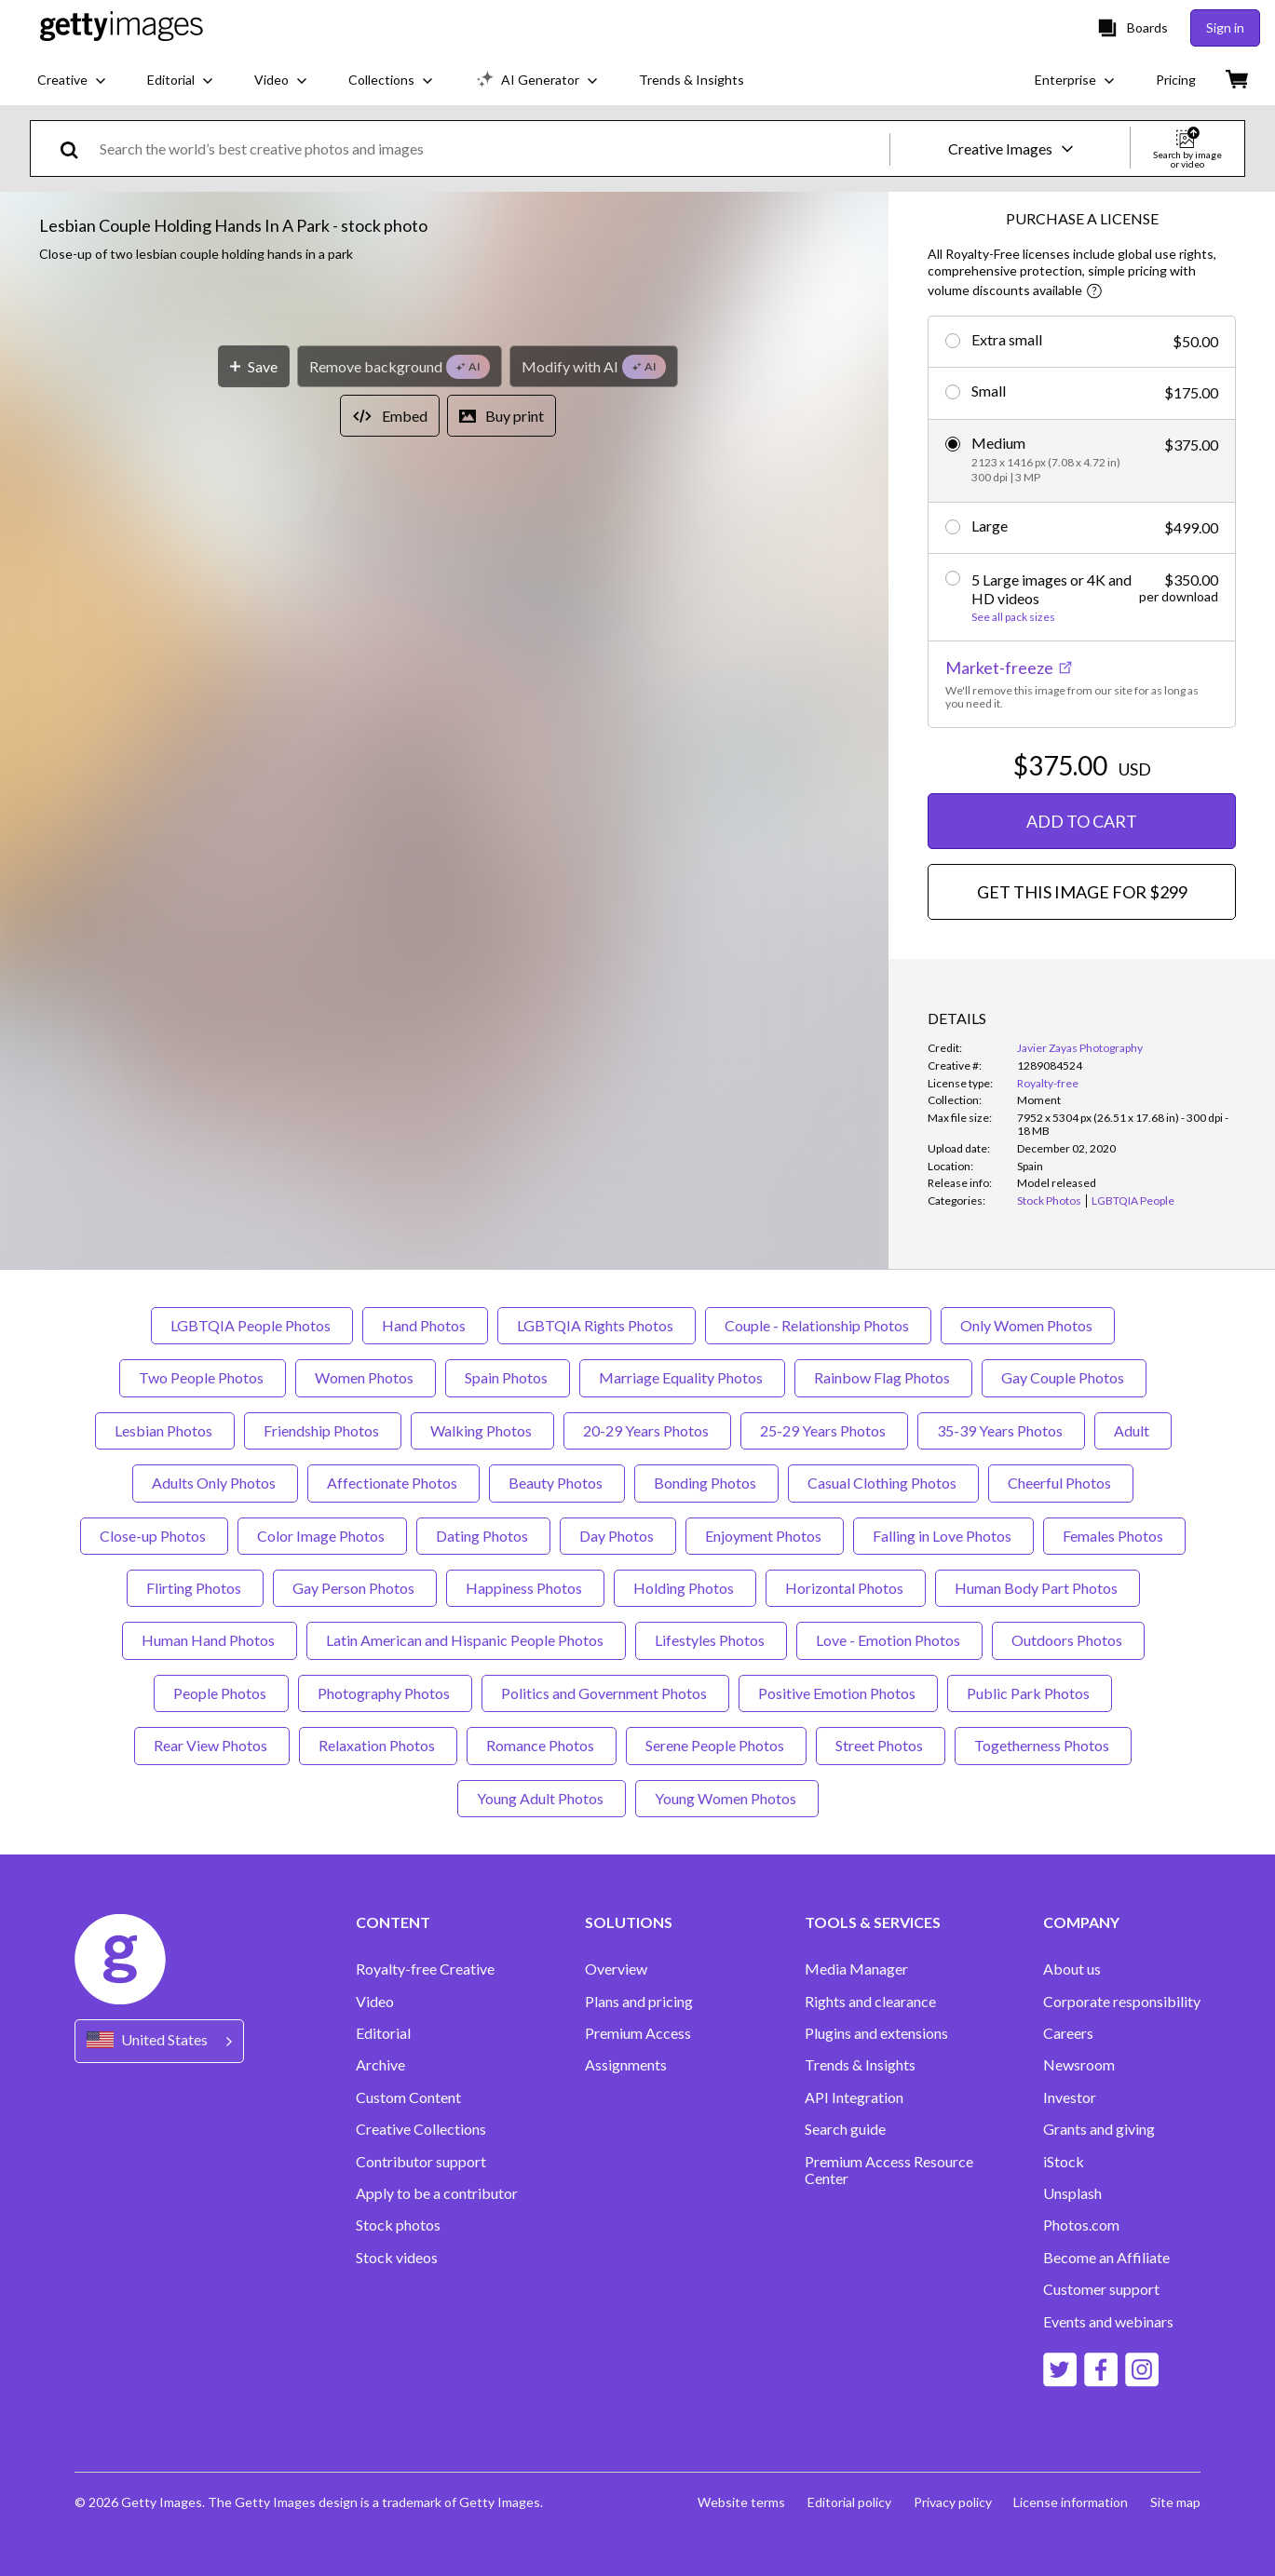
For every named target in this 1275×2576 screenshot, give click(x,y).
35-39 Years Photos (1001, 1430)
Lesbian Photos (165, 1430)
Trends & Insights (860, 2065)
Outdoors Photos (1068, 1640)
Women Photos (365, 1377)
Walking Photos (482, 1430)
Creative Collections (421, 2129)
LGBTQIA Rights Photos (596, 1325)
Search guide (845, 2129)
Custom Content (408, 2097)
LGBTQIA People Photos (251, 1325)
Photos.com (1081, 2225)
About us (1072, 1969)
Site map (1175, 2502)
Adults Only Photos (215, 1482)
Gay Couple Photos (1064, 1377)
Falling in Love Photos (943, 1535)
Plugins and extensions (876, 2033)
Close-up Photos (154, 1535)
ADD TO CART (1081, 821)
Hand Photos (425, 1325)
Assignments (626, 2065)
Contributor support (421, 2161)
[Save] (254, 945)
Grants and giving (1099, 2129)
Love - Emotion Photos (889, 1640)
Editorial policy (848, 2502)
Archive (380, 2065)
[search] (77, 148)
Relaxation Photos (378, 1745)
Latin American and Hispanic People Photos (466, 1640)
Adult (1133, 1430)
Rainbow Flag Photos (883, 1377)
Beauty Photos (557, 1482)
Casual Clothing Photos (883, 1482)
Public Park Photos (1029, 1693)
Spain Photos (507, 1377)
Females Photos (1114, 1535)
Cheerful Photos (1061, 1482)
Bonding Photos (706, 1482)
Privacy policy (952, 2502)
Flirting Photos (195, 1588)
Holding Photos (685, 1588)
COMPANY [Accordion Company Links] (1081, 1922)
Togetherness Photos (1043, 1745)
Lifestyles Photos (711, 1640)
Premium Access (638, 2033)
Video (375, 2001)
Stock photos (398, 2225)
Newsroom (1079, 2065)
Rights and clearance (870, 2001)
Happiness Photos (525, 1588)
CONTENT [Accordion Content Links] (393, 1922)
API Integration (854, 2097)
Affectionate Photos (393, 1482)
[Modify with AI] (593, 945)
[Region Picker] (159, 2041)
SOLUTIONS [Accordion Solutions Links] (628, 1922)
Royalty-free (1047, 1083)
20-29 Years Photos (647, 1430)
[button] (444, 595)
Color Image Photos (322, 1535)
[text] (491, 148)
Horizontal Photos (845, 1588)
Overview (616, 1969)
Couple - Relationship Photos (818, 1325)
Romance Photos (541, 1745)
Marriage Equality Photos (682, 1377)
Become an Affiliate (1106, 2257)
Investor (1069, 2097)
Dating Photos (483, 1535)
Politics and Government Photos (605, 1693)
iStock (1063, 2161)
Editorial (383, 2033)
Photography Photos (385, 1693)
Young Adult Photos (541, 1798)
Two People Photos (202, 1377)
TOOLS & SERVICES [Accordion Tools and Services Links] (873, 1922)
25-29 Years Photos (824, 1430)
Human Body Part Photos (1037, 1588)
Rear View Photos (212, 1745)
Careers (1068, 2033)
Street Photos (880, 1745)
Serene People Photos (716, 1745)
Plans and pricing (639, 2001)
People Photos (221, 1693)
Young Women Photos (727, 1798)
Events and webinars (1108, 2321)
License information (1070, 2502)
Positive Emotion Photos (838, 1693)
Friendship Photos (323, 1430)
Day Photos (618, 1535)
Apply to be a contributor (437, 2193)
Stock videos (397, 2257)
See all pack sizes (1013, 617)
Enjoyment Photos (764, 1535)
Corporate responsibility (1121, 2001)
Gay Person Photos (354, 1588)
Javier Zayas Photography (1080, 1048)
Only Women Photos (1027, 1325)
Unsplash (1072, 2193)
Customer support (1101, 2289)
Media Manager (856, 1969)
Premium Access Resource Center (889, 2170)
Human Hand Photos (210, 1640)
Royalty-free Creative (425, 1969)
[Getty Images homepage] (121, 27)
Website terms (740, 2502)
